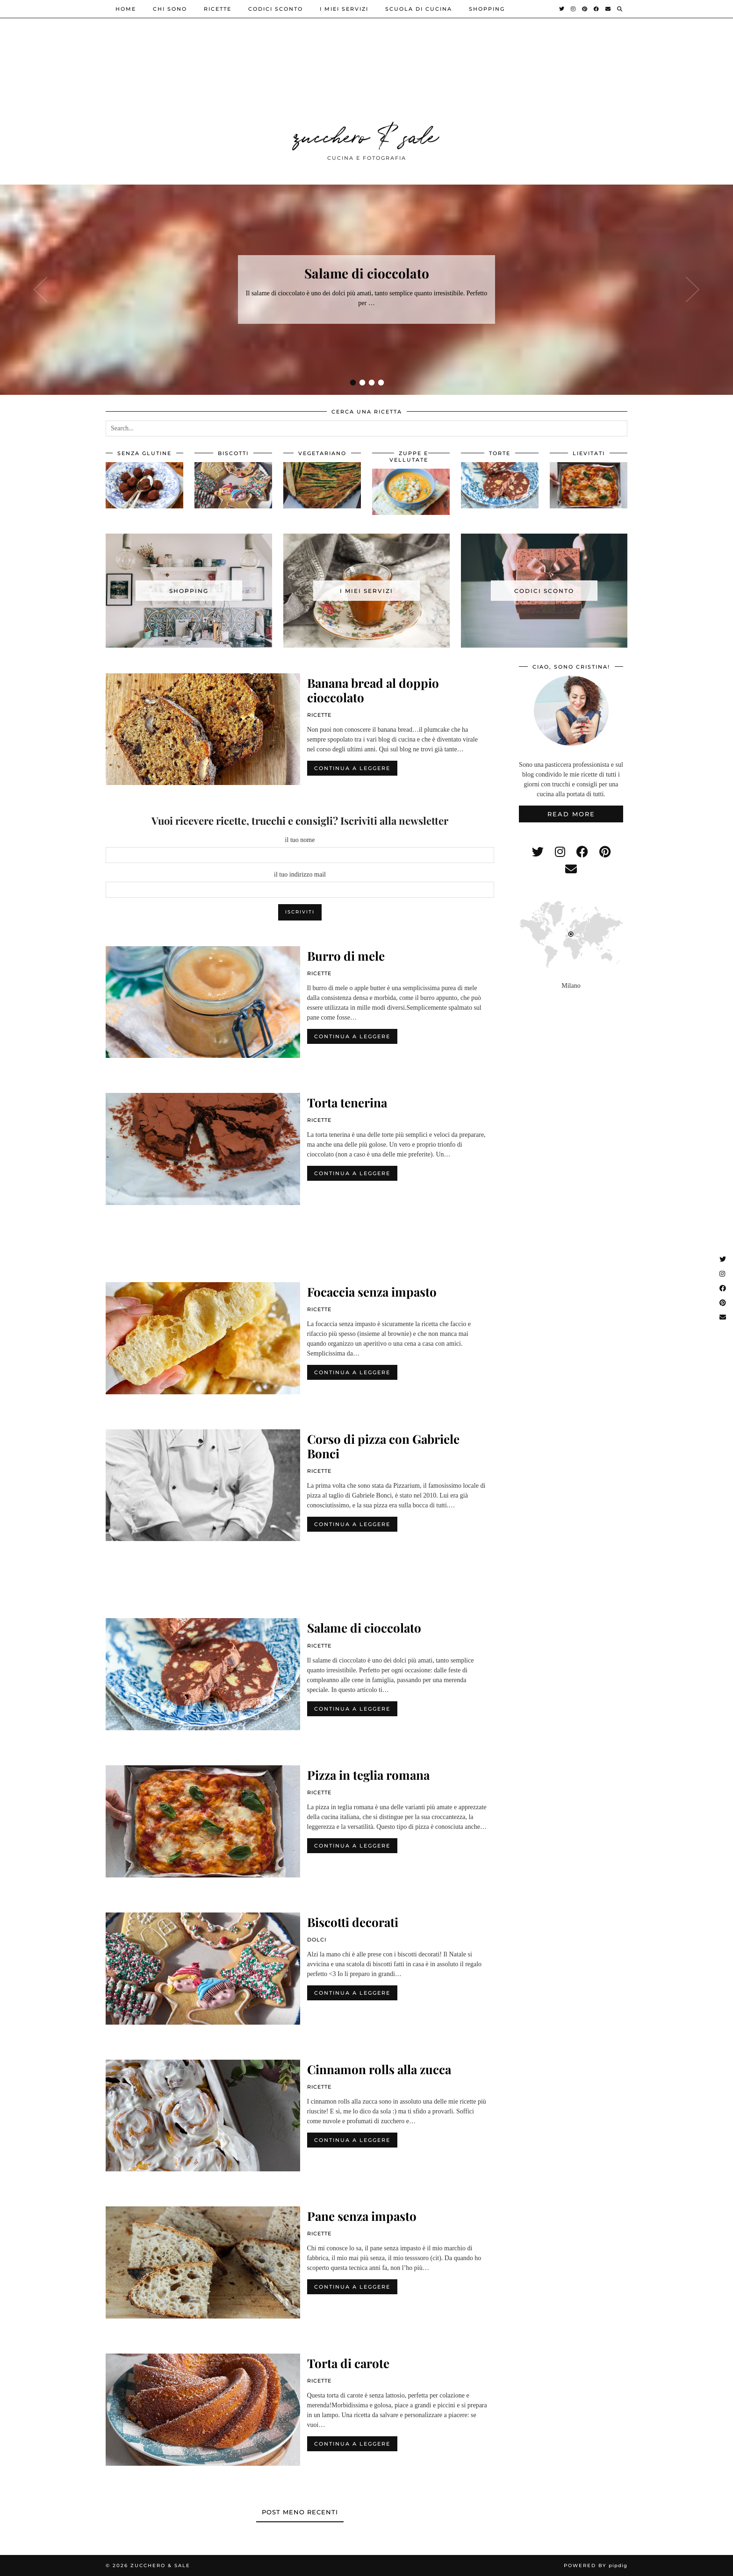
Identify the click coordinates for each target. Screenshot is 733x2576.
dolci (316, 1939)
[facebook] (582, 852)
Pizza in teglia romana (368, 1775)
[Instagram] (573, 9)
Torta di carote (348, 2363)
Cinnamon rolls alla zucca (379, 2069)
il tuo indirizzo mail (300, 874)
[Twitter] (562, 9)
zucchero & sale (366, 134)
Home (125, 9)
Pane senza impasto (362, 2216)
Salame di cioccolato (366, 273)
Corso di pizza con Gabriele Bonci (383, 1446)
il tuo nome (300, 839)
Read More (571, 814)
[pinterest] (605, 852)
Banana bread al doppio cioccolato (373, 690)
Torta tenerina (347, 1102)
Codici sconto (275, 9)
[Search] (620, 9)
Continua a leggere (352, 768)
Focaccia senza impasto (372, 1292)
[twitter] (538, 852)
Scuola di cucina (418, 9)
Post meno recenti (300, 2512)
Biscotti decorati (352, 1922)
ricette (217, 9)
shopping (487, 9)
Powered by (595, 2565)
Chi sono (170, 9)
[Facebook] (597, 9)
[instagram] (560, 852)
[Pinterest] (585, 9)
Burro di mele (346, 956)
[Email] (608, 9)
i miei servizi (344, 9)
